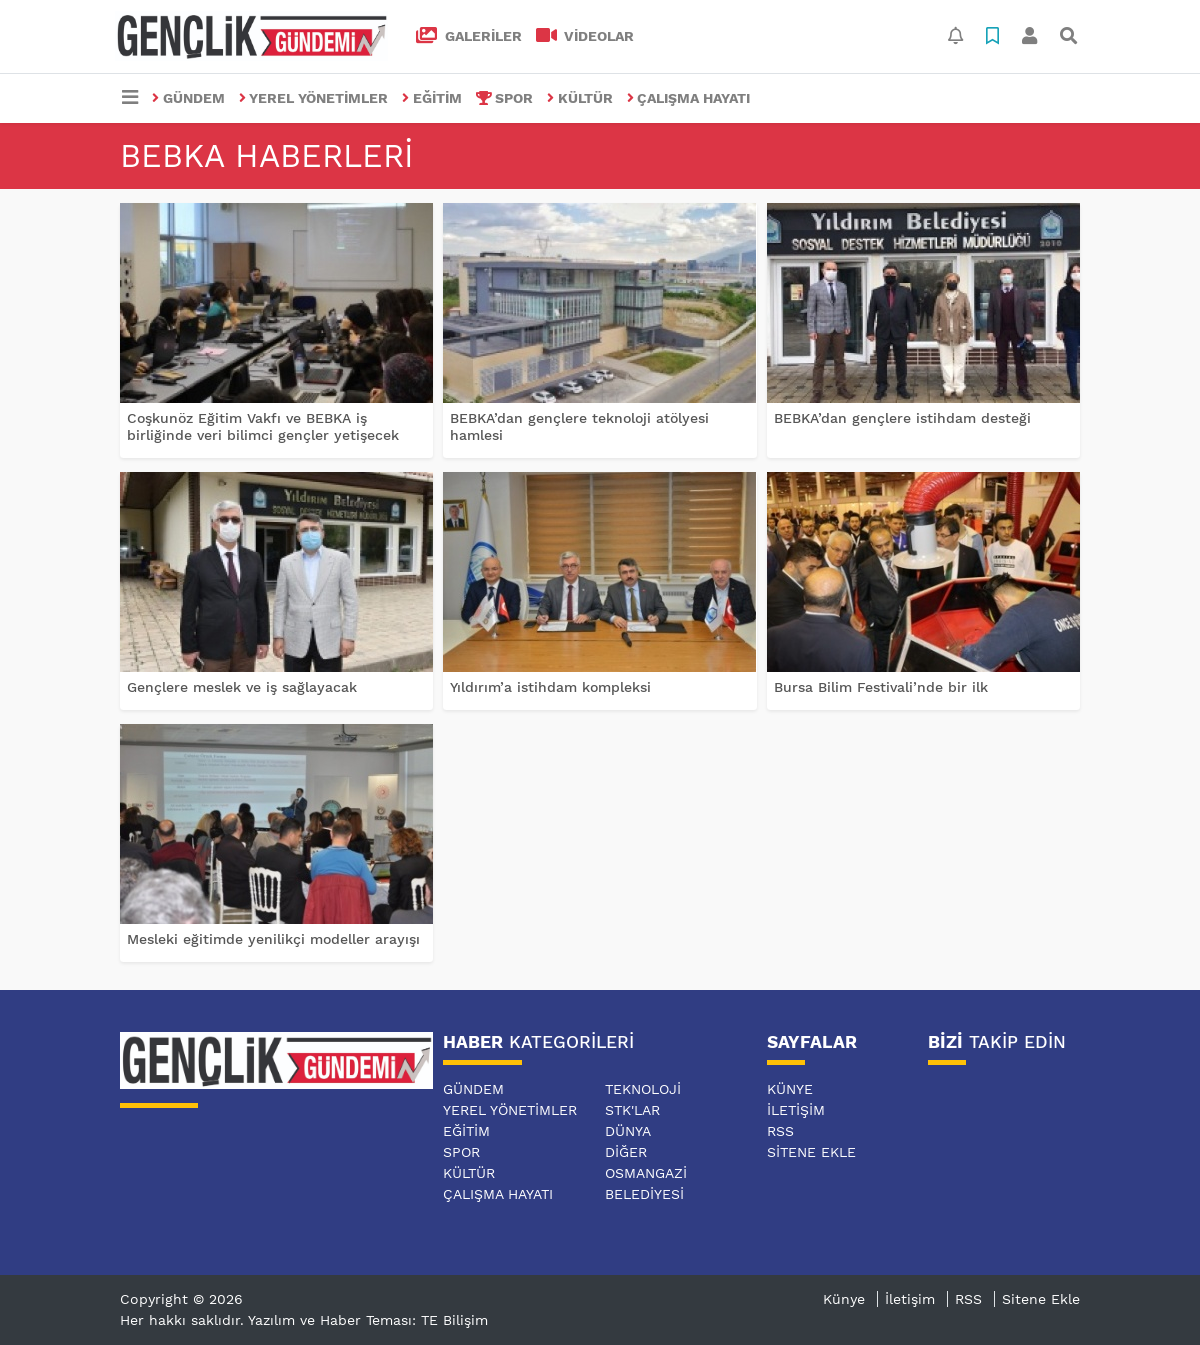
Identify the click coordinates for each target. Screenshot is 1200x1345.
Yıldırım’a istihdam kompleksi (550, 687)
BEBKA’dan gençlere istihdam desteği (902, 418)
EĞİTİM (432, 98)
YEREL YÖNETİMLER (314, 98)
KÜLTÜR (580, 98)
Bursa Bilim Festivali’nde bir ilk (881, 687)
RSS (780, 1131)
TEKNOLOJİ (643, 1089)
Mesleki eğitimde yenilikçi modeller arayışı (273, 939)
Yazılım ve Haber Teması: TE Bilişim (368, 1320)
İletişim (796, 1110)
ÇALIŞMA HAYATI (689, 98)
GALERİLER (469, 36)
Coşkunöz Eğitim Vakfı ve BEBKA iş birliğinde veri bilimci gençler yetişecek (263, 426)
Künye (790, 1089)
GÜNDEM (188, 98)
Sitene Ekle (811, 1152)
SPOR (505, 98)
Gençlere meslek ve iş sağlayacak (242, 687)
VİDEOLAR (585, 36)
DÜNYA (628, 1131)
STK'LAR (632, 1110)
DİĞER (626, 1152)
